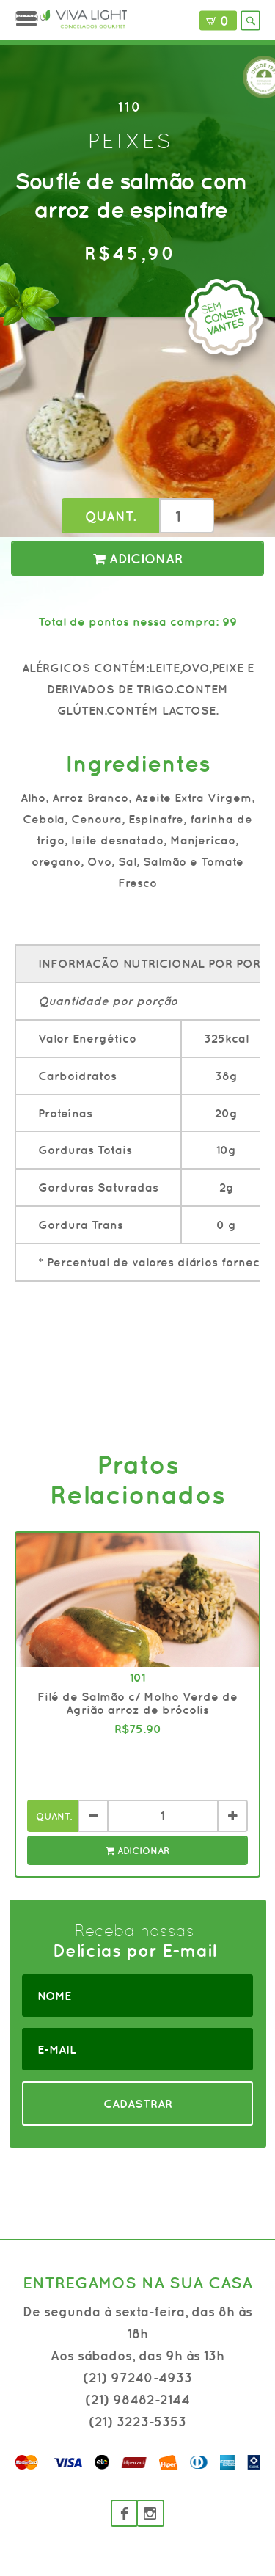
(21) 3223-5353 (137, 2421)
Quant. (110, 516)
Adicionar (138, 558)
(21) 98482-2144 (137, 2399)
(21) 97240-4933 (137, 2377)
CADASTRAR (137, 2103)
